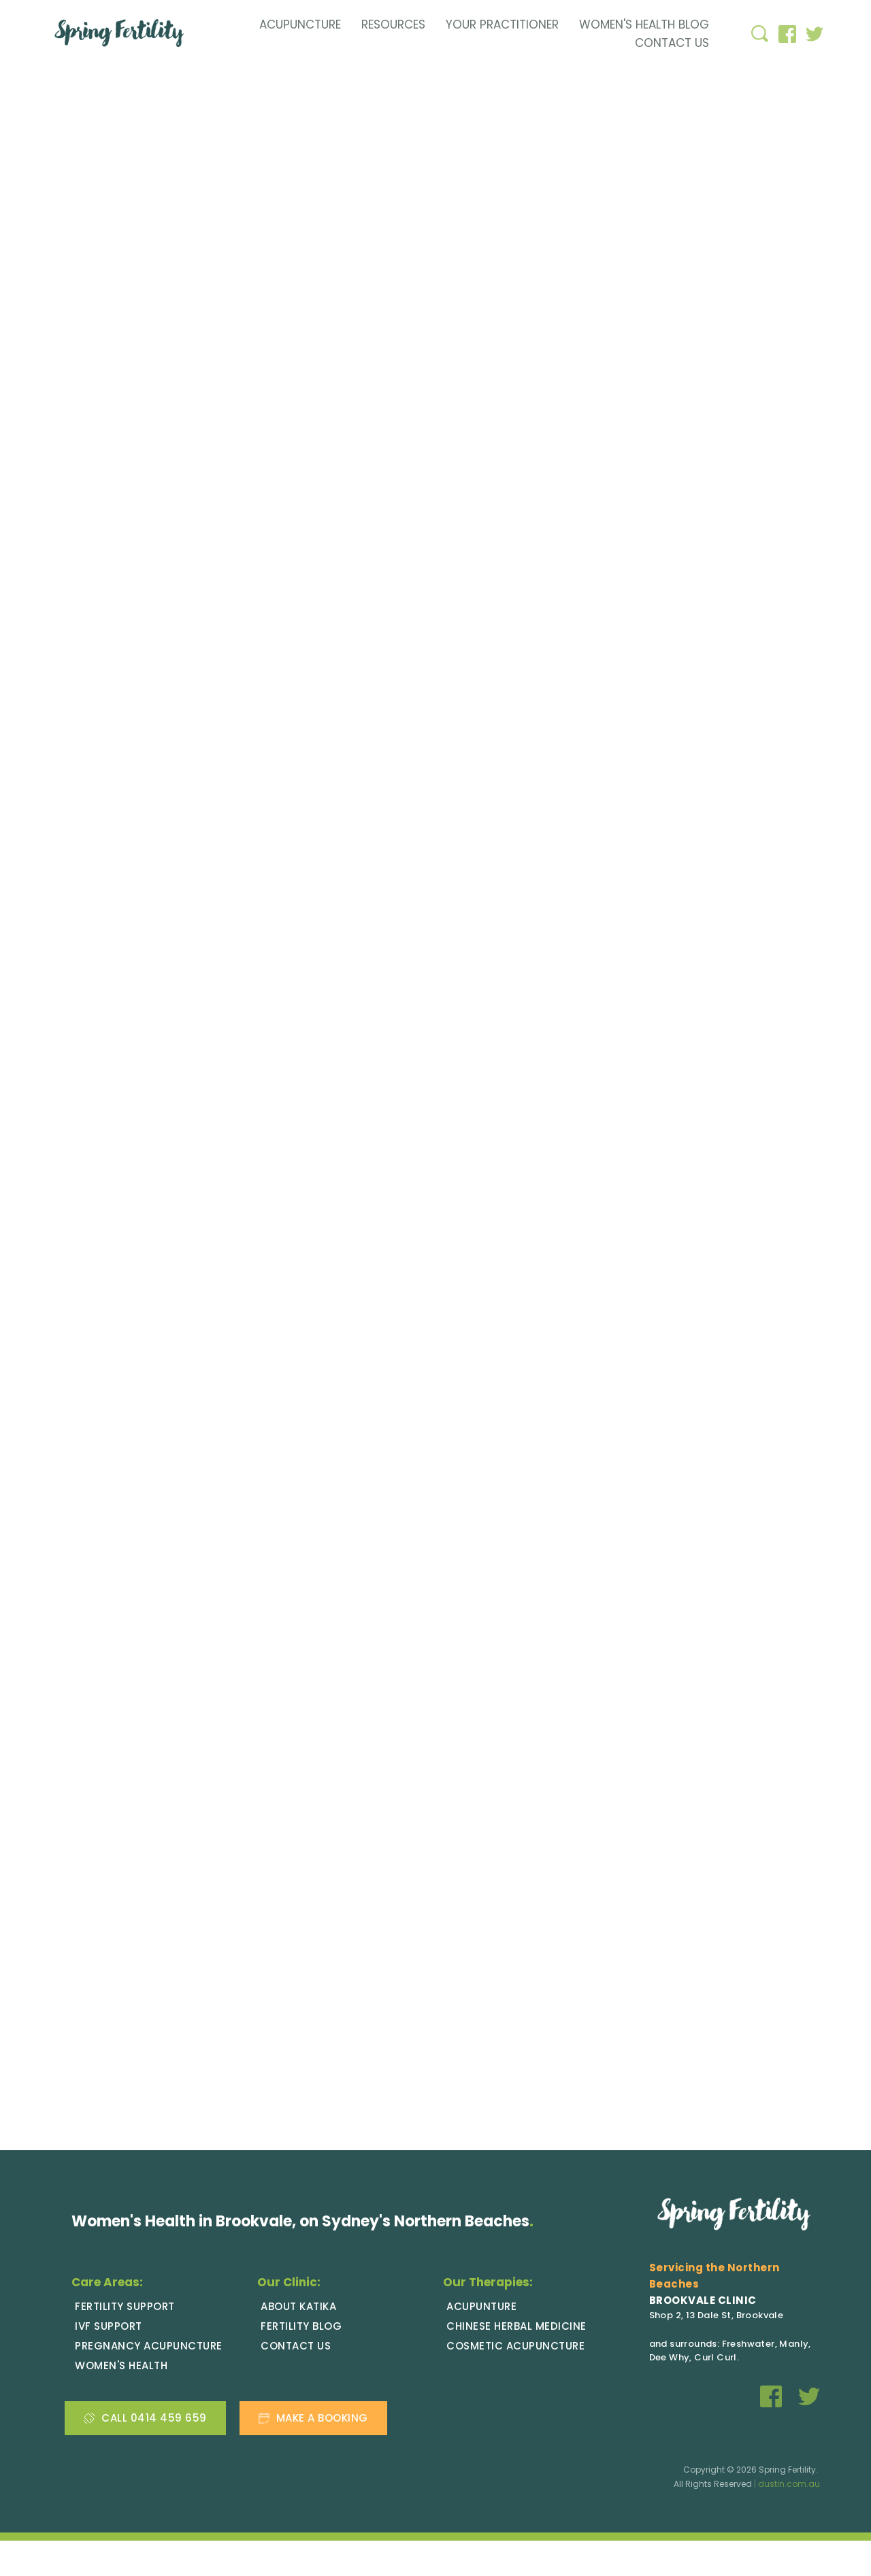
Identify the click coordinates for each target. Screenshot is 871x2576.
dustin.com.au (789, 2520)
